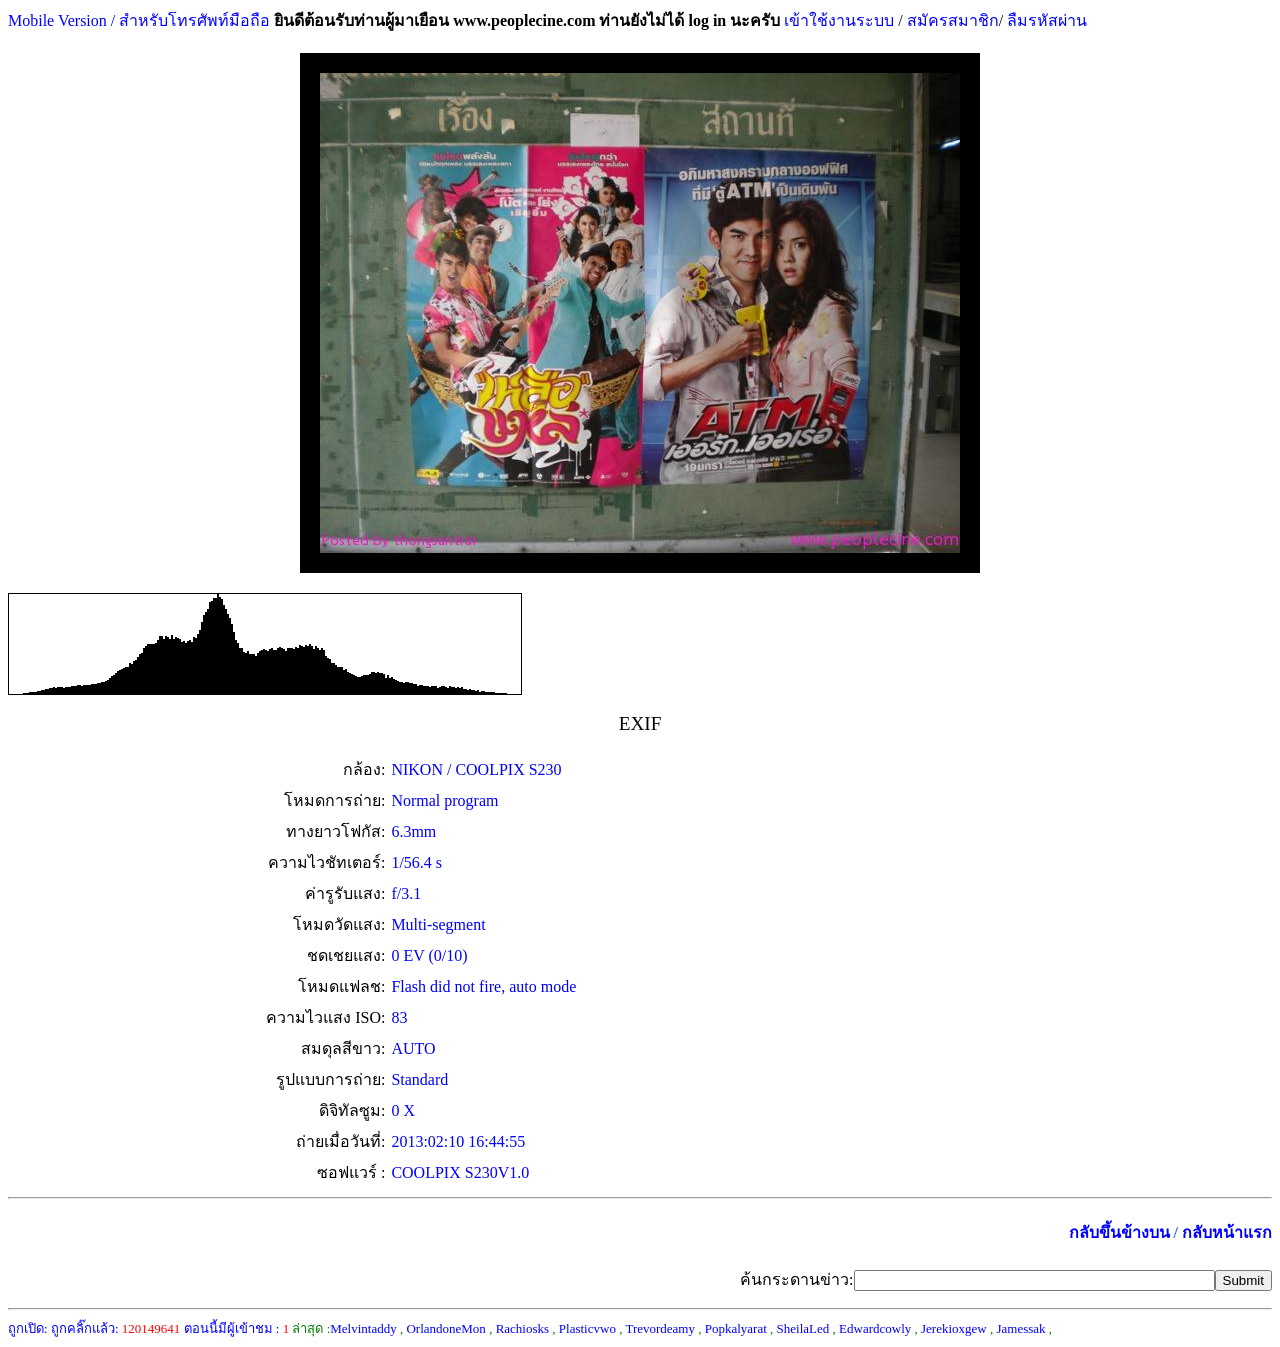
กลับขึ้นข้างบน (1119, 1232)
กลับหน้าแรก (1227, 1232)
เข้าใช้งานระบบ (837, 20)
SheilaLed (803, 1328)
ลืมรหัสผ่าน (1045, 20)
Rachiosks (522, 1328)
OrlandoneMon (445, 1328)
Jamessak (1020, 1328)
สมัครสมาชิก (953, 20)
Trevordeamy (660, 1328)
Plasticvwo (587, 1328)
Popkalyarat (736, 1328)
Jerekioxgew (954, 1328)
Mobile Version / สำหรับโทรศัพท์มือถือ (139, 20)
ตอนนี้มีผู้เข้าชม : (237, 1328)
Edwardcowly (875, 1328)
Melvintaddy (363, 1328)
